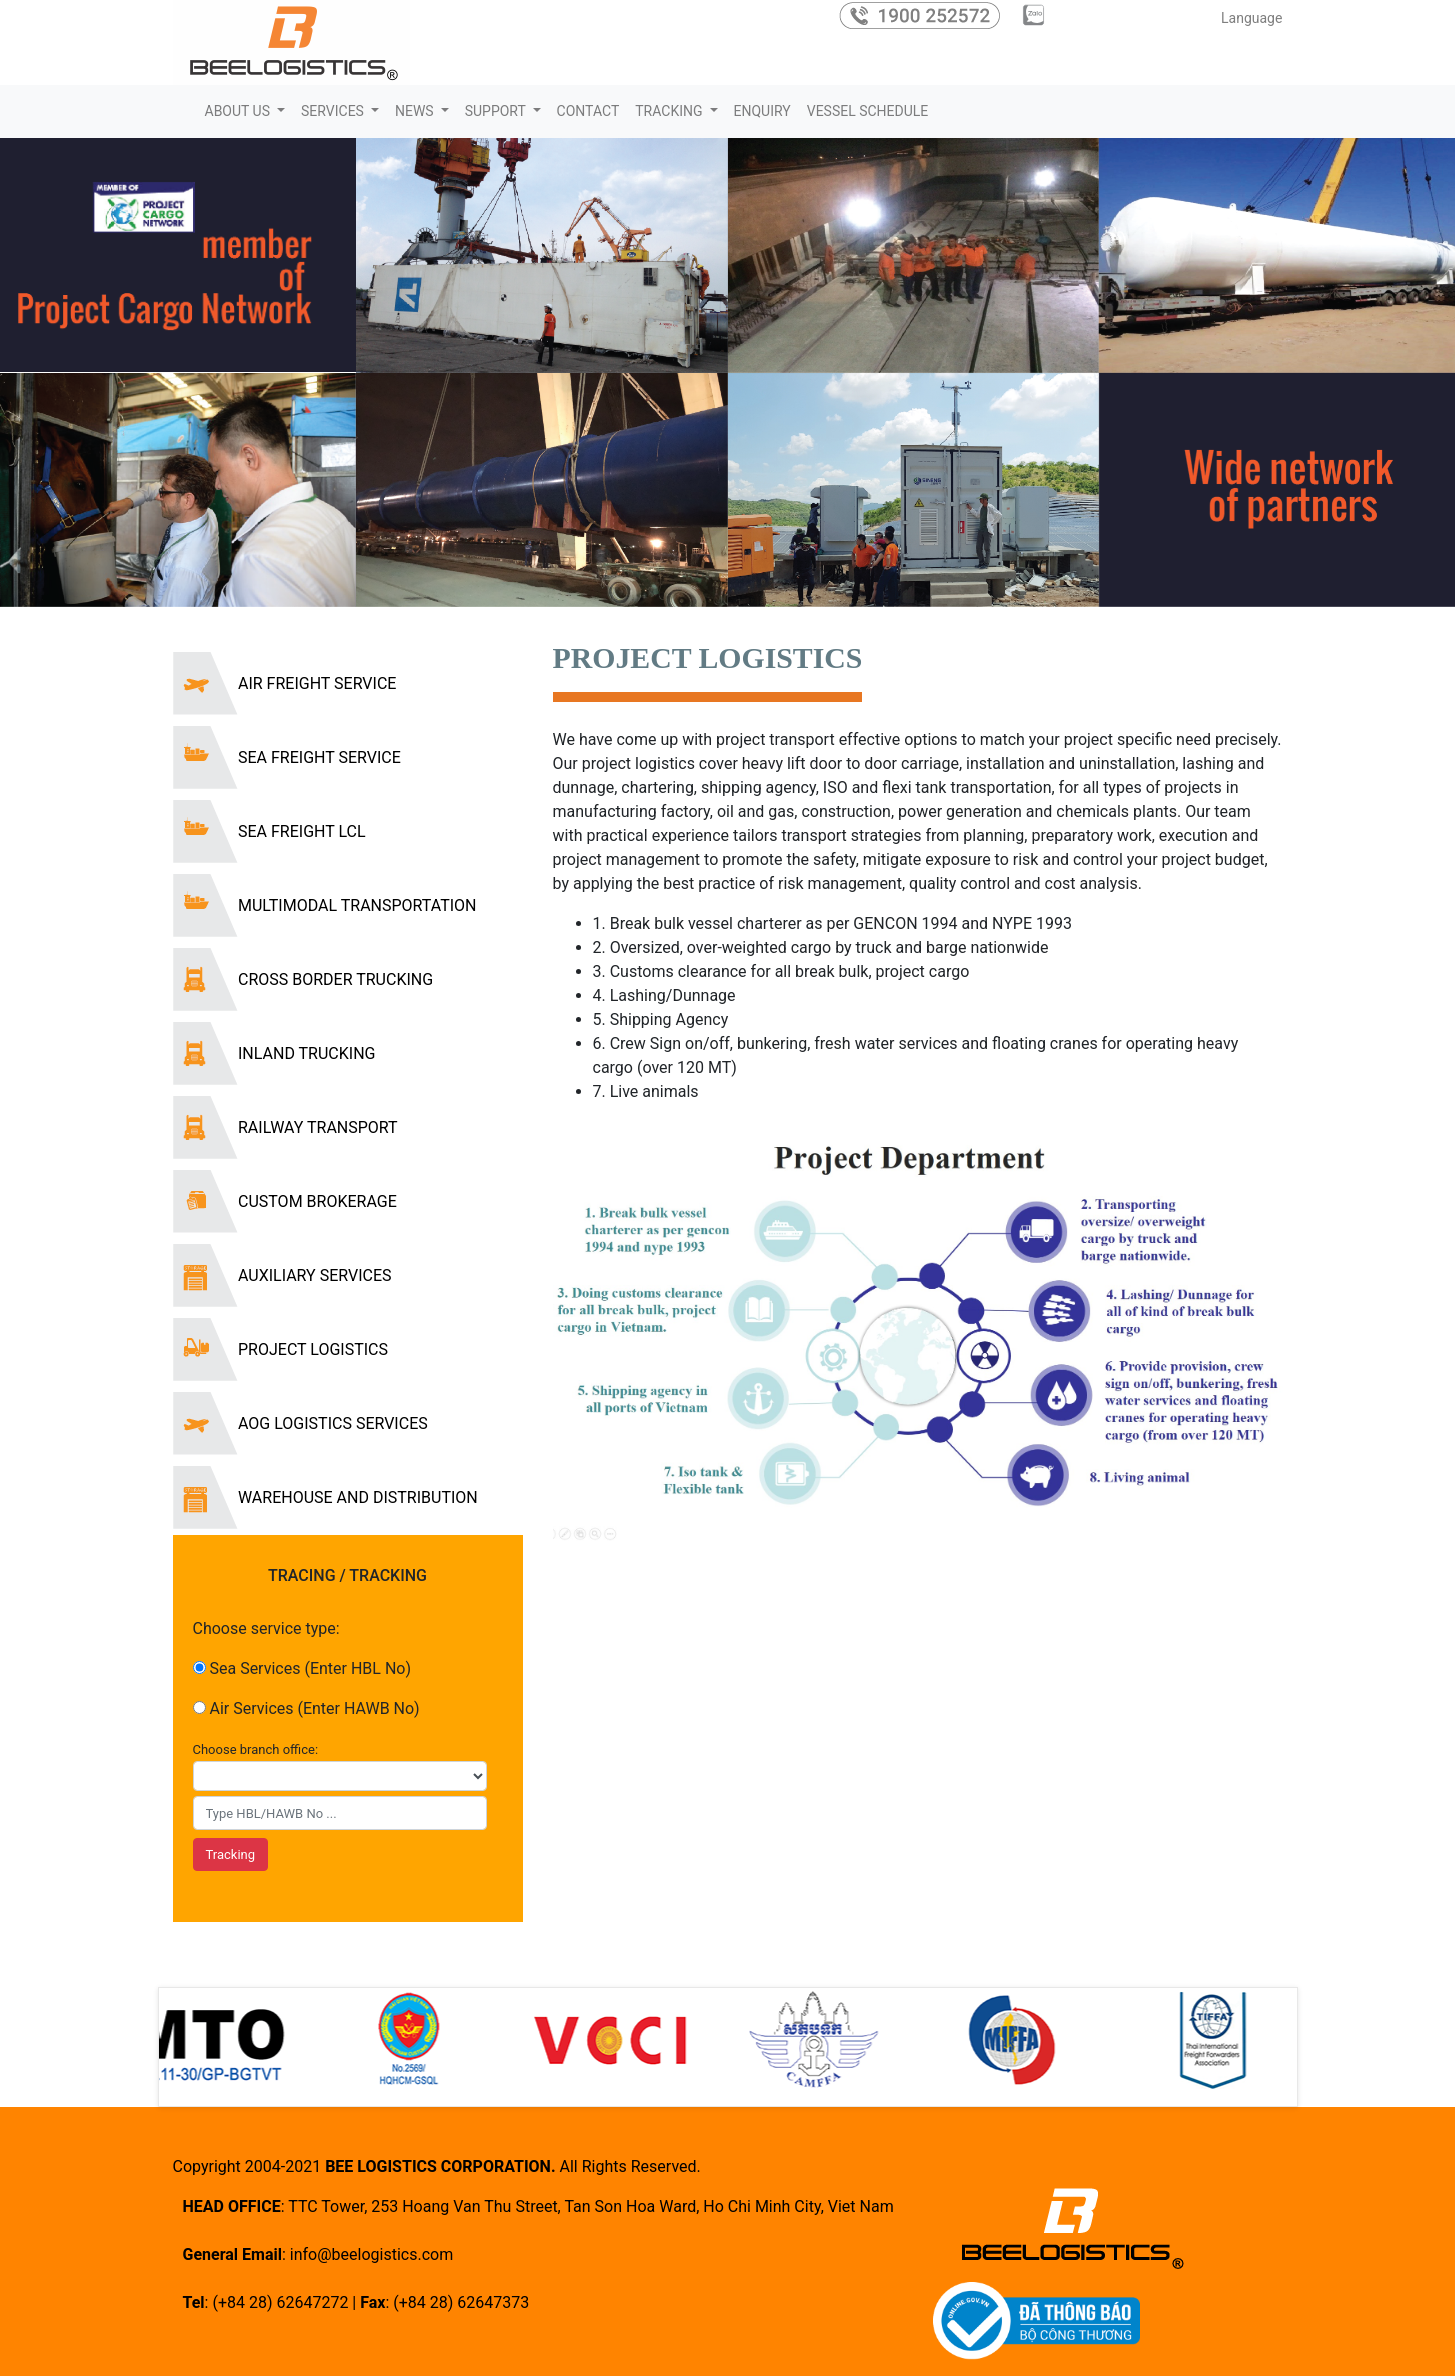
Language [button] (1249, 18)
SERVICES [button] (334, 111)
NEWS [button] (416, 111)
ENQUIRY (762, 111)
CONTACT (588, 111)
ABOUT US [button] (239, 111)
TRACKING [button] (670, 111)
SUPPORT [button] (497, 111)
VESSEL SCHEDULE (868, 111)
